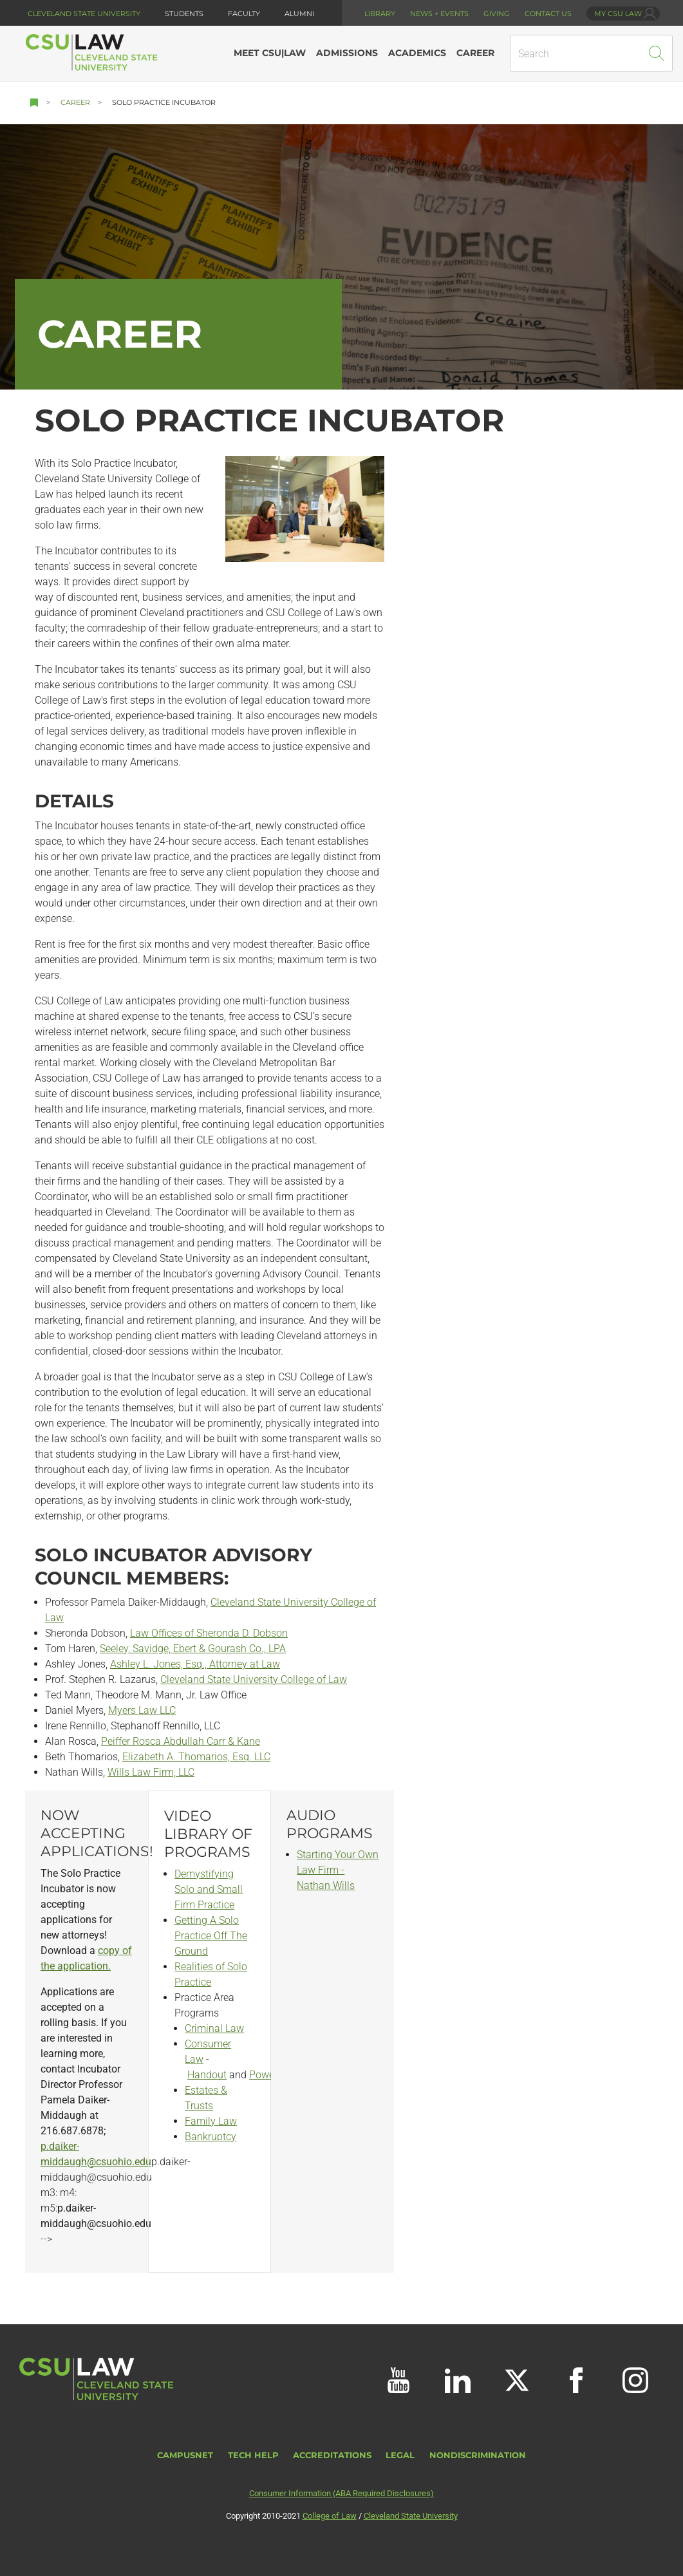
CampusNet (185, 2455)
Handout (207, 2075)
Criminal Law (214, 2028)
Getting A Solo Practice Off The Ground (210, 1935)
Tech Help (253, 2455)
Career (75, 102)
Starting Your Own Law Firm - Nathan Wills (338, 1870)
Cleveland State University (84, 13)
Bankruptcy (210, 2136)
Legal (400, 2455)
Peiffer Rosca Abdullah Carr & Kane (180, 1741)
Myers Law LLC (142, 1710)
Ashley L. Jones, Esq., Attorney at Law (195, 1664)
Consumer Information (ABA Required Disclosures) (341, 2493)
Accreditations (332, 2455)
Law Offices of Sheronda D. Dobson (209, 1633)
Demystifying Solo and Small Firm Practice (208, 1889)
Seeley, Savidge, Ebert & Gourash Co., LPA (193, 1648)
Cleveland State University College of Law (253, 1679)
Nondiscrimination (477, 2455)
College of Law (330, 2516)
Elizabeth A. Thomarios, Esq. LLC (196, 1757)
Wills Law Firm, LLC (151, 1772)
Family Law (211, 2121)
